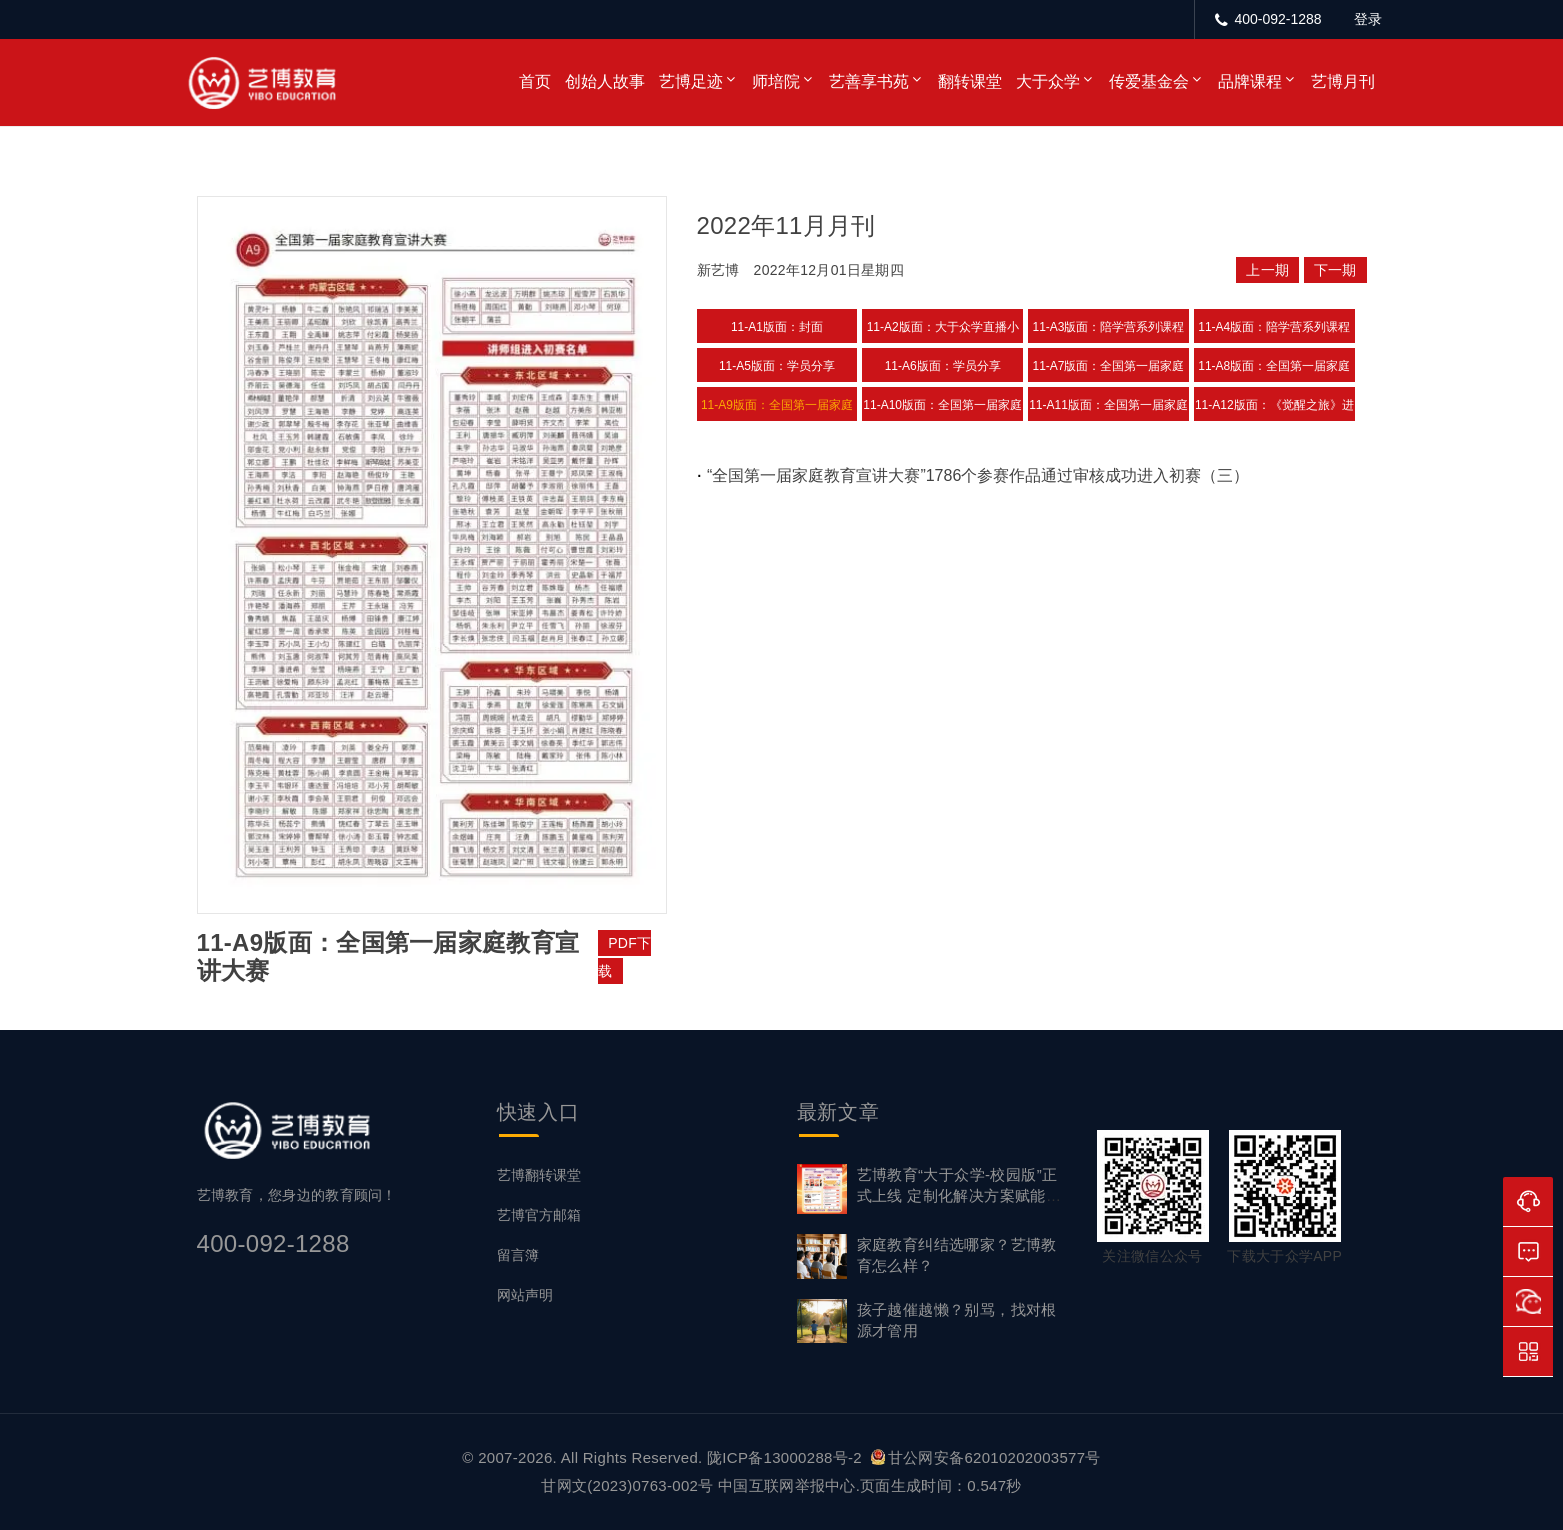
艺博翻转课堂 (539, 1175)
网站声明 (525, 1295)
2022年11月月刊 (786, 225)
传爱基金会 (1149, 81)
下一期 (1335, 270)
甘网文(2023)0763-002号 (627, 1485)
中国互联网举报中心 (787, 1485)
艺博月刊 (1343, 81)
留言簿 (518, 1255)
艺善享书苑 (869, 81)
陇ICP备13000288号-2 (786, 1457)
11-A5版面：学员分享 (777, 366)
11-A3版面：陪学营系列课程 (1108, 327)
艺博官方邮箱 (539, 1215)
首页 (535, 81)
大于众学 (1048, 81)
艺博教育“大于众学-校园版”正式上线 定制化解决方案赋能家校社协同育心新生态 (959, 1195)
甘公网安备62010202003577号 (986, 1457)
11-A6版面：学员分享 (943, 366)
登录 (1368, 19)
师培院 (776, 81)
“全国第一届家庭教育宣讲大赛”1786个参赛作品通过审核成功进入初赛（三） (978, 475)
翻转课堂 (970, 81)
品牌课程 (1250, 81)
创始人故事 (605, 81)
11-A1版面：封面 (777, 327)
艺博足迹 (691, 81)
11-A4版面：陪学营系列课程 (1274, 327)
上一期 (1267, 270)
